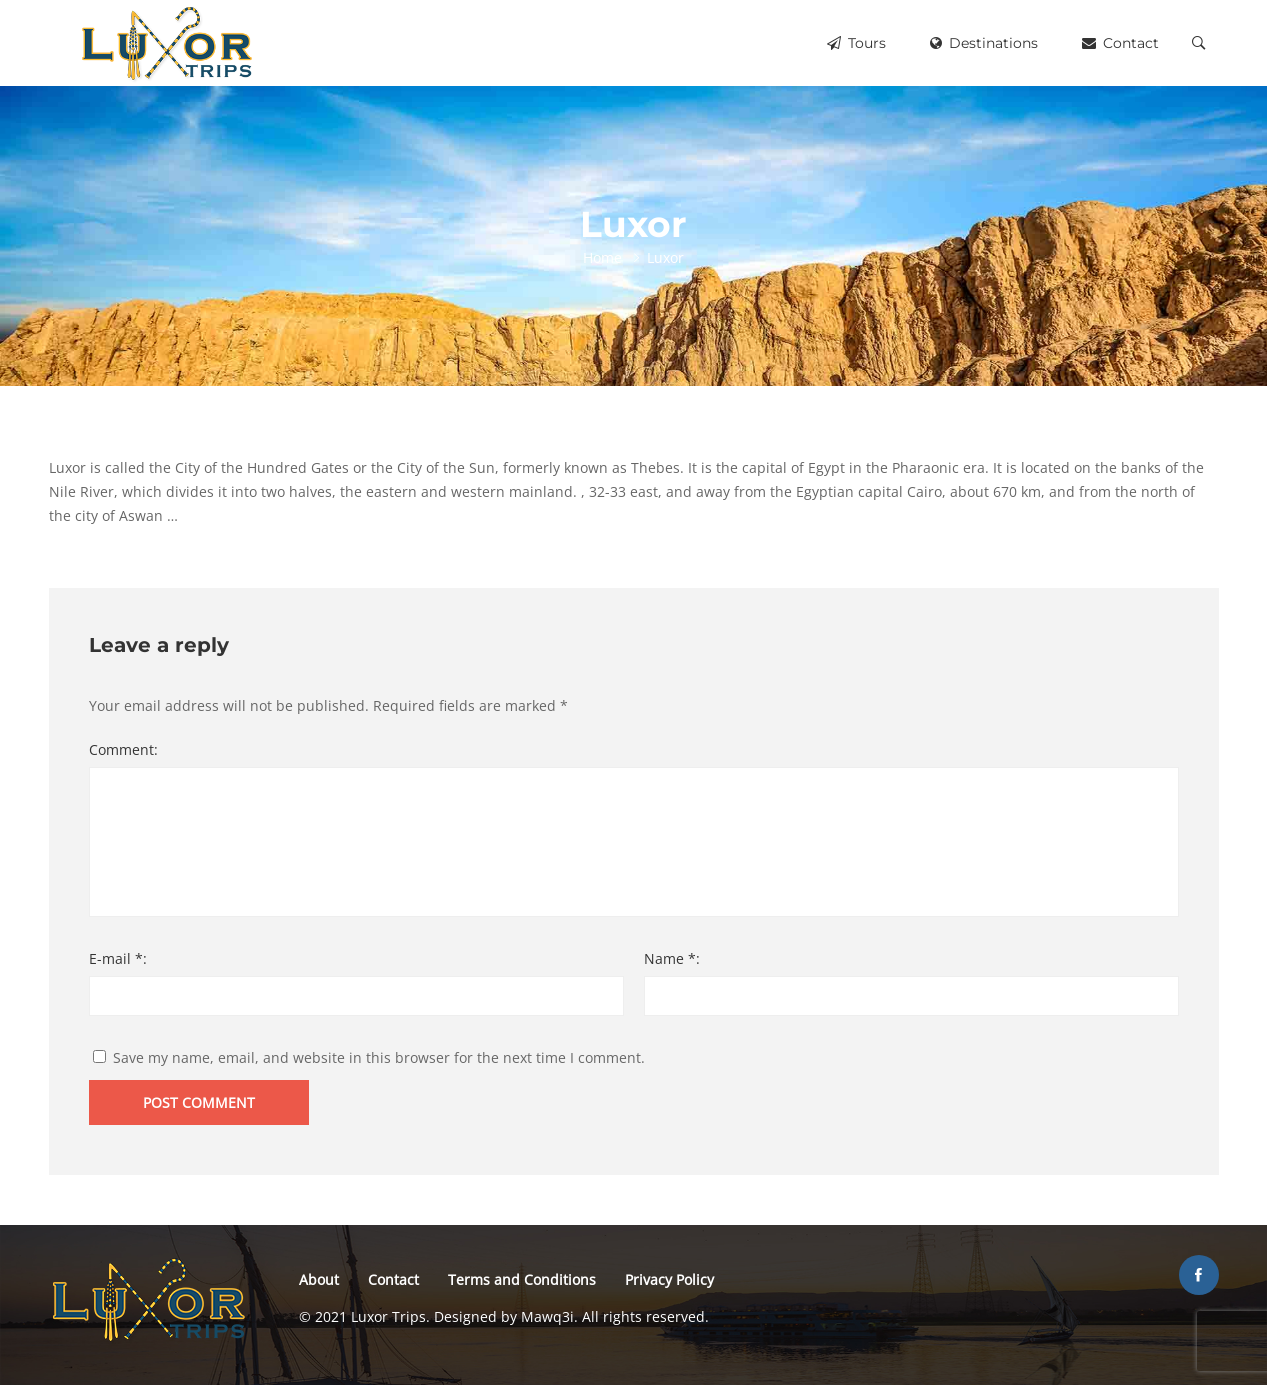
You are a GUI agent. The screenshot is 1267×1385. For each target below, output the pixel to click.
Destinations (984, 43)
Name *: (672, 958)
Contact (1120, 43)
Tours (856, 43)
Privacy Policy (669, 1279)
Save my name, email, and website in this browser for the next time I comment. (379, 1057)
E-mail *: (118, 958)
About (319, 1279)
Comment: (123, 749)
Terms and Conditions (522, 1279)
